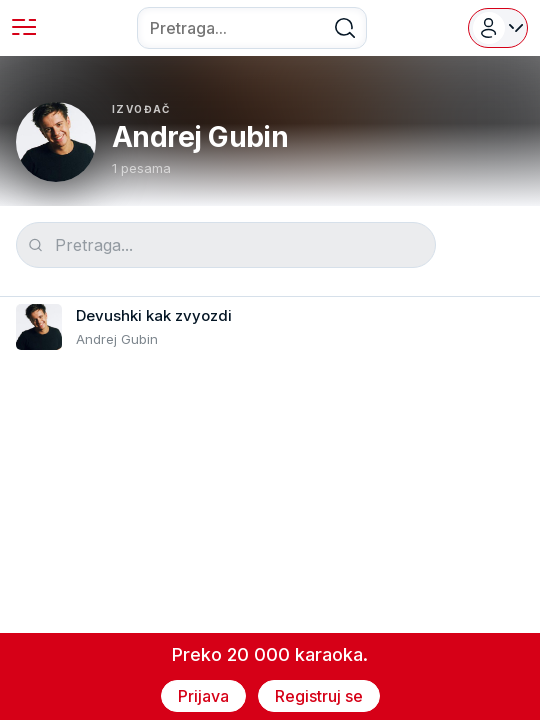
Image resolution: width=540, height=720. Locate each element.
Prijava (203, 696)
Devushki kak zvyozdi (154, 315)
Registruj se (319, 696)
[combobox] (252, 28)
